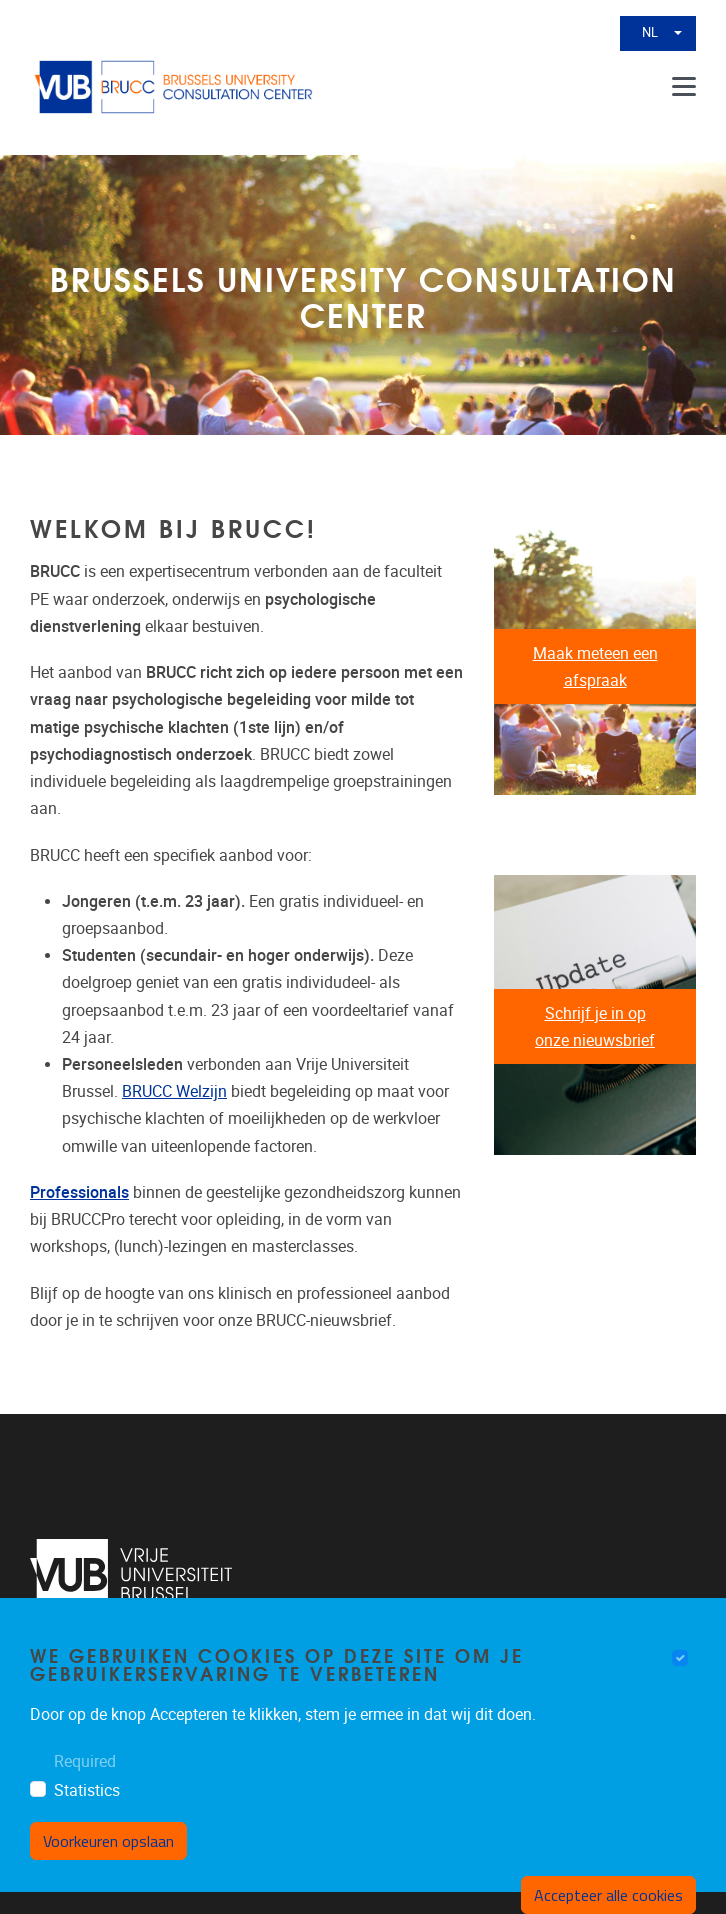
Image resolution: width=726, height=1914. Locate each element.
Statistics (87, 1790)
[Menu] (684, 87)
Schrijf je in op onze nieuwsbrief (595, 1027)
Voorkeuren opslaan (108, 1841)
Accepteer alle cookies (608, 1895)
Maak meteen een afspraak (595, 667)
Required (85, 1761)
